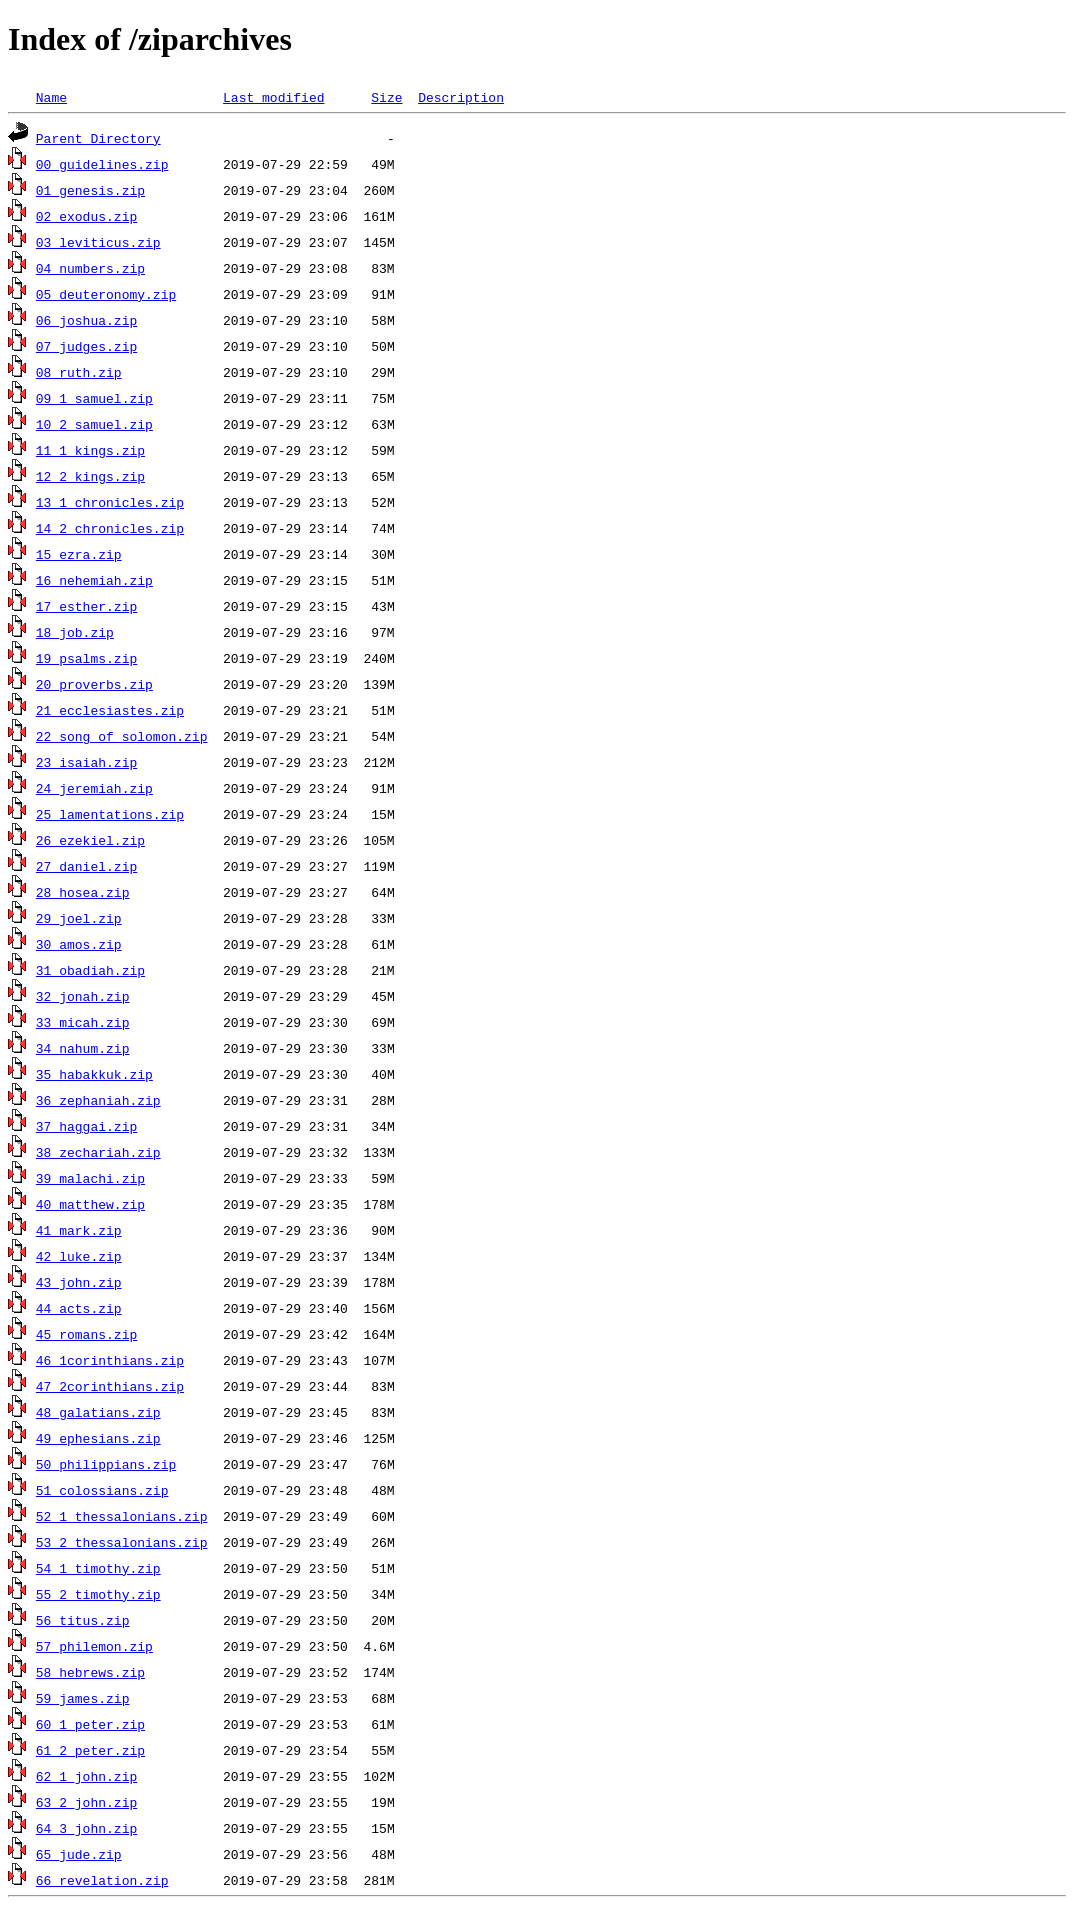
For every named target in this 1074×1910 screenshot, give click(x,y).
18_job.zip (75, 632)
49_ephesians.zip (98, 1438)
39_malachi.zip (90, 1178)
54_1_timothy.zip (98, 1568)
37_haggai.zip (86, 1126)
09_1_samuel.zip (94, 398)
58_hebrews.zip (90, 1672)
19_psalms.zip (86, 658)
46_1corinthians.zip (110, 1360)
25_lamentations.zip (110, 814)
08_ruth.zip (79, 372)
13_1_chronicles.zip (110, 502)
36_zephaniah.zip (98, 1100)
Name (51, 97)
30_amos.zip (79, 944)
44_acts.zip (79, 1308)
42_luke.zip (79, 1256)
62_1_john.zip (86, 1776)
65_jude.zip (79, 1854)
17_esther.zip (86, 606)
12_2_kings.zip (90, 476)
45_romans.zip (86, 1334)
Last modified (273, 97)
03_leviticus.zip (98, 242)
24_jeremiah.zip (94, 788)
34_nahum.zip (83, 1048)
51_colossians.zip (102, 1490)
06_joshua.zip (86, 320)
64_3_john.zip (86, 1828)
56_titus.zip (83, 1620)
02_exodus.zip (86, 216)
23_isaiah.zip (86, 762)
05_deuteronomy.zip (106, 294)
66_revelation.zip (102, 1880)
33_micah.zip (83, 1022)
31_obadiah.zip (90, 970)
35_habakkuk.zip (94, 1074)
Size (386, 97)
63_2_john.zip (86, 1802)
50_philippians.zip (106, 1464)
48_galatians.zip (98, 1412)
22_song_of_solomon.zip (122, 736)
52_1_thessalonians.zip (122, 1516)
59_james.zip (83, 1698)
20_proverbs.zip (94, 684)
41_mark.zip (79, 1230)
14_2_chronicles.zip (110, 528)
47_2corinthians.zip (110, 1386)
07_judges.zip (86, 346)
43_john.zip (79, 1282)
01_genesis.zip (90, 190)
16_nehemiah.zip (94, 580)
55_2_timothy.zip (98, 1594)
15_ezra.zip (79, 554)
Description (461, 97)
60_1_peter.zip (90, 1724)
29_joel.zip (79, 918)
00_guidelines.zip (102, 164)
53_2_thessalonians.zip (122, 1542)
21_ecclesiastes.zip (110, 710)
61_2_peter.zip (90, 1750)
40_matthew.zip (90, 1204)
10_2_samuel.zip (94, 424)
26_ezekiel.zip (90, 840)
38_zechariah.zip (98, 1152)
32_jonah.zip (83, 996)
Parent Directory (98, 138)
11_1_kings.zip (90, 450)
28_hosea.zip (83, 892)
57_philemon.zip (94, 1646)
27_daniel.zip (86, 866)
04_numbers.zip (90, 268)
